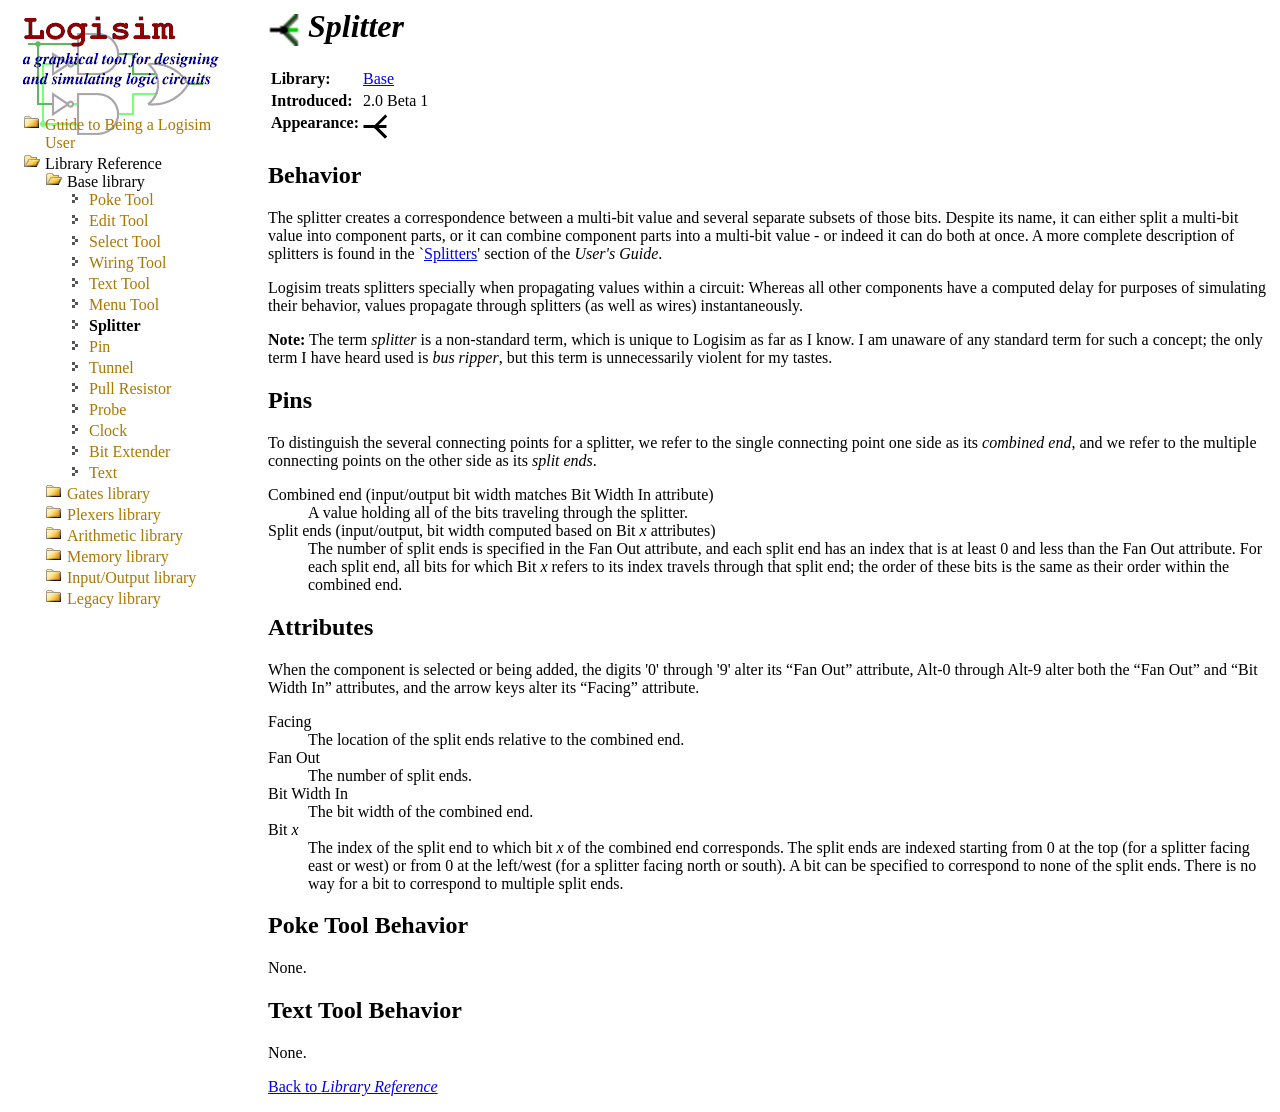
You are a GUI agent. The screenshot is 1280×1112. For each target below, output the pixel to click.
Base (378, 78)
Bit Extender (129, 451)
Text (103, 472)
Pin (99, 346)
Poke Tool (121, 199)
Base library (106, 181)
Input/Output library (131, 577)
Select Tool (125, 241)
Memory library (118, 556)
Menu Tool (124, 304)
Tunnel (111, 367)
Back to (353, 1086)
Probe (107, 409)
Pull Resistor (130, 388)
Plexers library (114, 514)
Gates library (108, 493)
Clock (108, 430)
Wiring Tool (128, 262)
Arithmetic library (125, 535)
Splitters (450, 253)
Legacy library (114, 598)
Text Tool (119, 283)
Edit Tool (118, 220)
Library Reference (103, 163)
